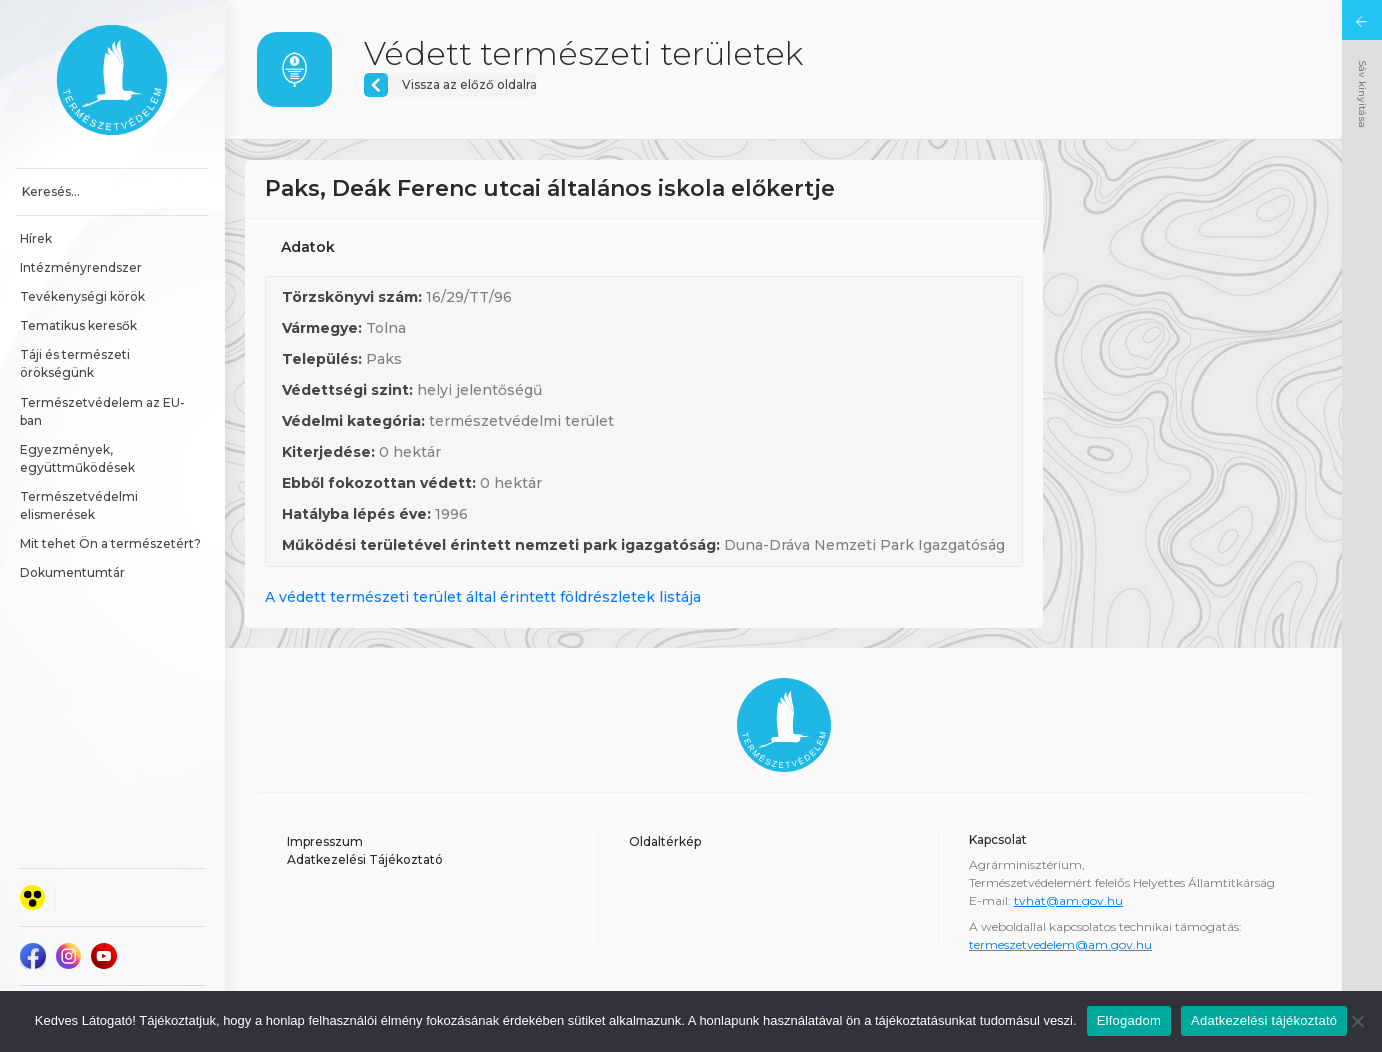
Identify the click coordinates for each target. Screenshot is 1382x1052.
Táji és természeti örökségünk (76, 363)
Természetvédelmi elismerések (80, 505)
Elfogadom (1129, 1020)
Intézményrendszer (81, 267)
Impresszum (325, 841)
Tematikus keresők (78, 325)
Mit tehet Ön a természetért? (110, 543)
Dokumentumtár (72, 572)
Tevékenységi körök (82, 296)
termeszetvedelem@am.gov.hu (1060, 944)
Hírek (36, 238)
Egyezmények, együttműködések (77, 458)
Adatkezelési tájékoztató (1264, 1020)
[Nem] (1357, 1021)
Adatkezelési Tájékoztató (365, 859)
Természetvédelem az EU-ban (102, 411)
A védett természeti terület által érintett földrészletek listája (483, 597)
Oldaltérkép (665, 841)
